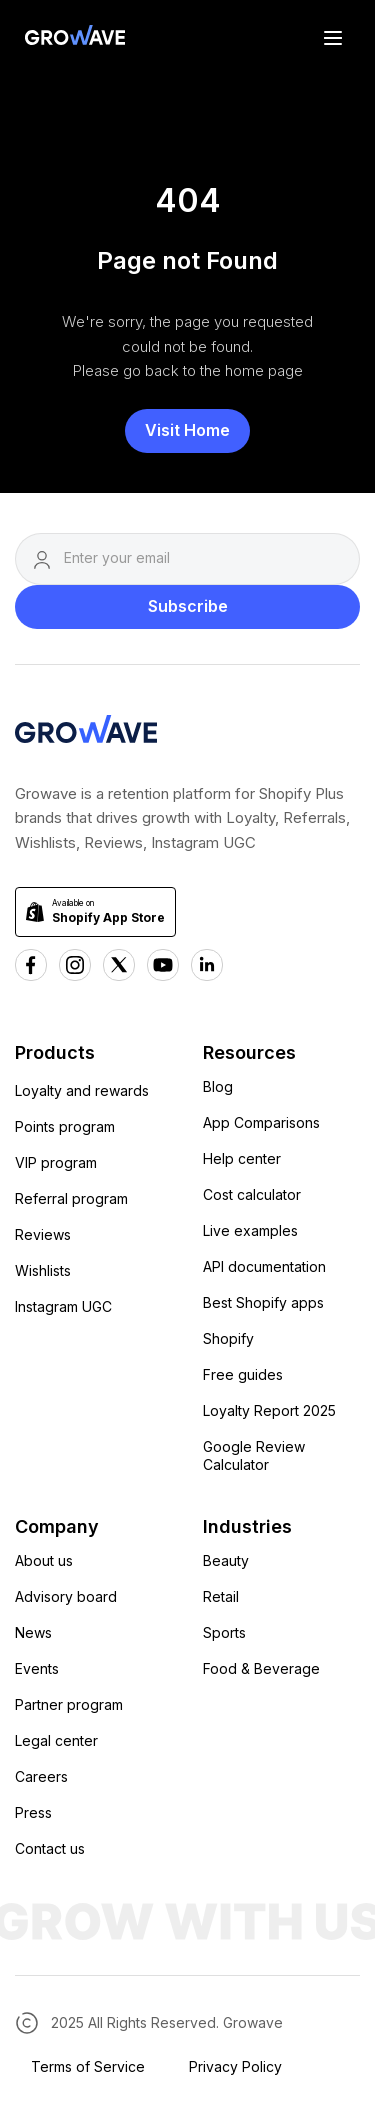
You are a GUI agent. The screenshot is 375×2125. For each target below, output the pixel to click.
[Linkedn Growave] (207, 965)
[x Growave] (119, 965)
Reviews (43, 1234)
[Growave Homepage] (86, 732)
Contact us (50, 1848)
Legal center (56, 1740)
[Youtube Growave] (163, 965)
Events (37, 1668)
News (33, 1632)
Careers (41, 1776)
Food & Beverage (261, 1668)
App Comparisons (261, 1122)
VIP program (56, 1162)
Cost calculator (252, 1194)
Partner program (69, 1704)
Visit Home (187, 430)
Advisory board (66, 1596)
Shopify (228, 1338)
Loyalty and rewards (82, 1090)
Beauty (226, 1560)
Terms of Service (88, 2066)
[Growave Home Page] (70, 37)
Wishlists (43, 1270)
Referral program (71, 1198)
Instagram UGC (63, 1306)
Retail (221, 1596)
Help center (242, 1158)
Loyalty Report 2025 (269, 1410)
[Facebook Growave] (31, 965)
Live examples (250, 1230)
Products (55, 1052)
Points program (65, 1126)
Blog (218, 1086)
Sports (224, 1632)
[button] (333, 37)
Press (33, 1812)
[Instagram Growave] (75, 965)
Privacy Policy (235, 2066)
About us (44, 1560)
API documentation (264, 1266)
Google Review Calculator (254, 1455)
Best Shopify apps (263, 1302)
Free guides (243, 1374)
